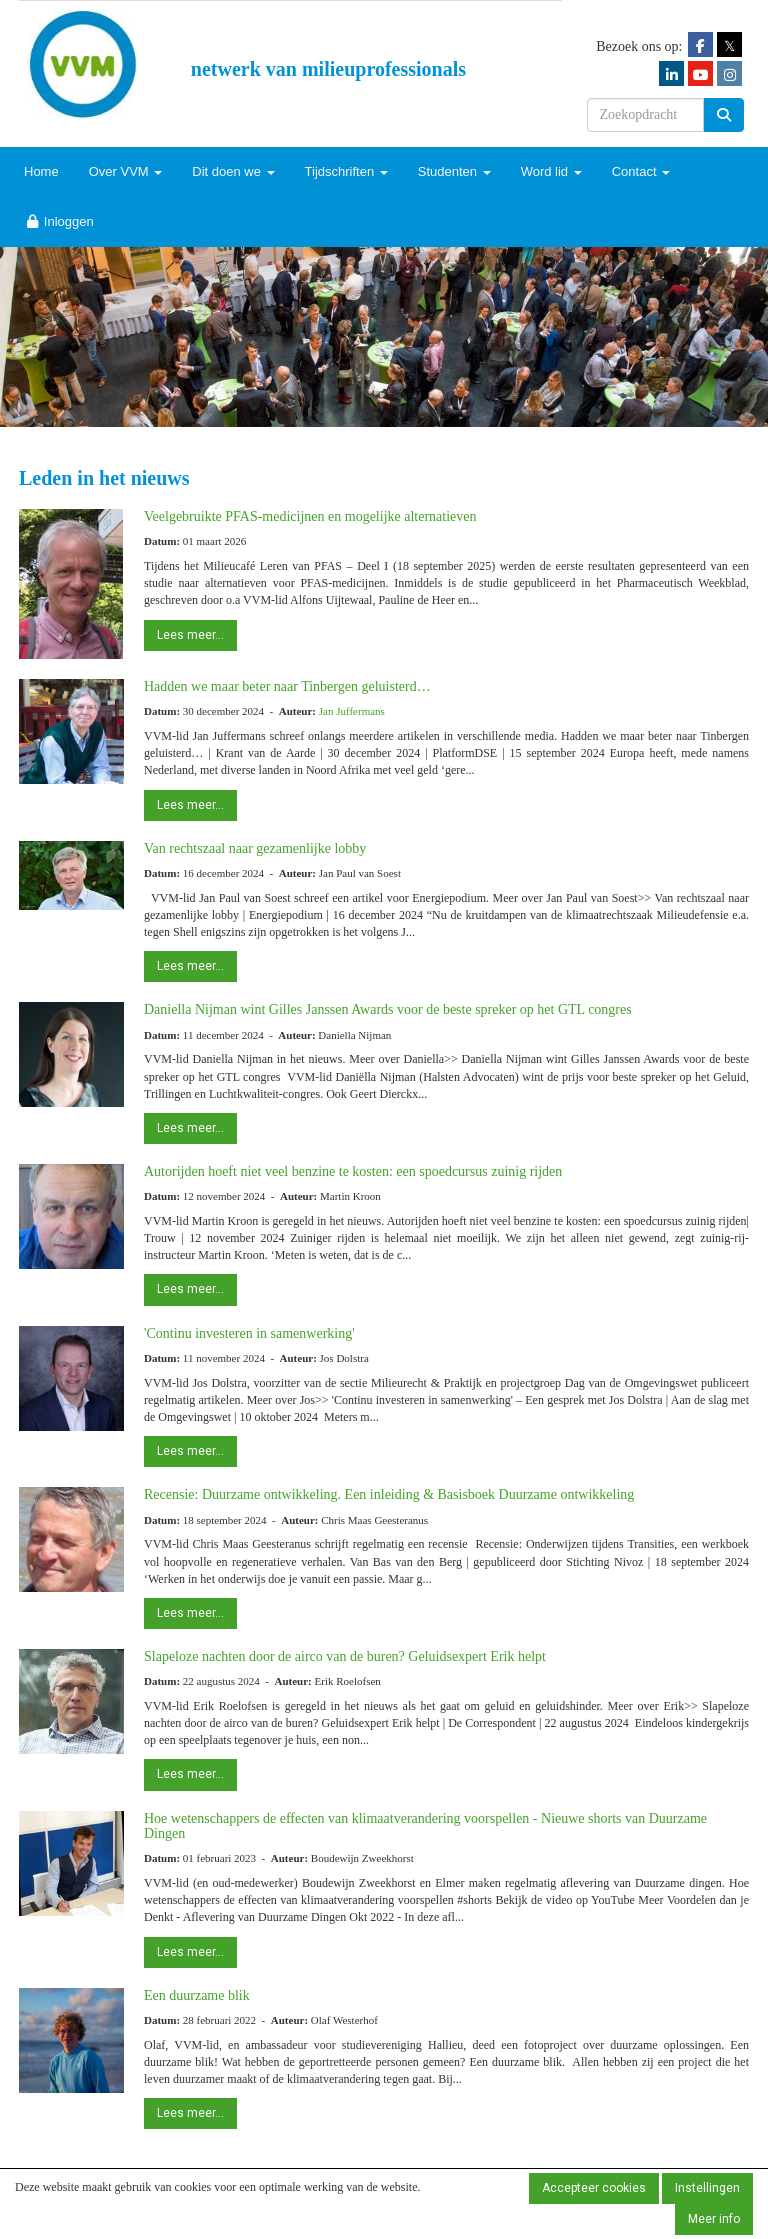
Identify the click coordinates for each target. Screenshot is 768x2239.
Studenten (454, 171)
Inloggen (59, 221)
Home (41, 171)
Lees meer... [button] (190, 635)
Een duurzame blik (197, 1995)
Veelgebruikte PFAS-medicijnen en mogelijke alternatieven (310, 516)
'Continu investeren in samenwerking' (249, 1333)
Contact (641, 171)
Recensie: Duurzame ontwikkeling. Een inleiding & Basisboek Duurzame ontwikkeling (389, 1494)
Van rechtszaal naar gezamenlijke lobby (255, 848)
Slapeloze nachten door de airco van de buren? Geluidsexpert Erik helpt (345, 1656)
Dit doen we (233, 171)
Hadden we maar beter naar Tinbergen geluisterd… (287, 686)
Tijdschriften (346, 171)
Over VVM (126, 171)
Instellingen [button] (707, 2188)
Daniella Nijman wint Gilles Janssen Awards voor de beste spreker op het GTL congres (388, 1009)
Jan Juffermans (352, 711)
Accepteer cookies (594, 2188)
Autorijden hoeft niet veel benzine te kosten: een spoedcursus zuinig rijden (353, 1171)
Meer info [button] (714, 2219)
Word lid (551, 171)
